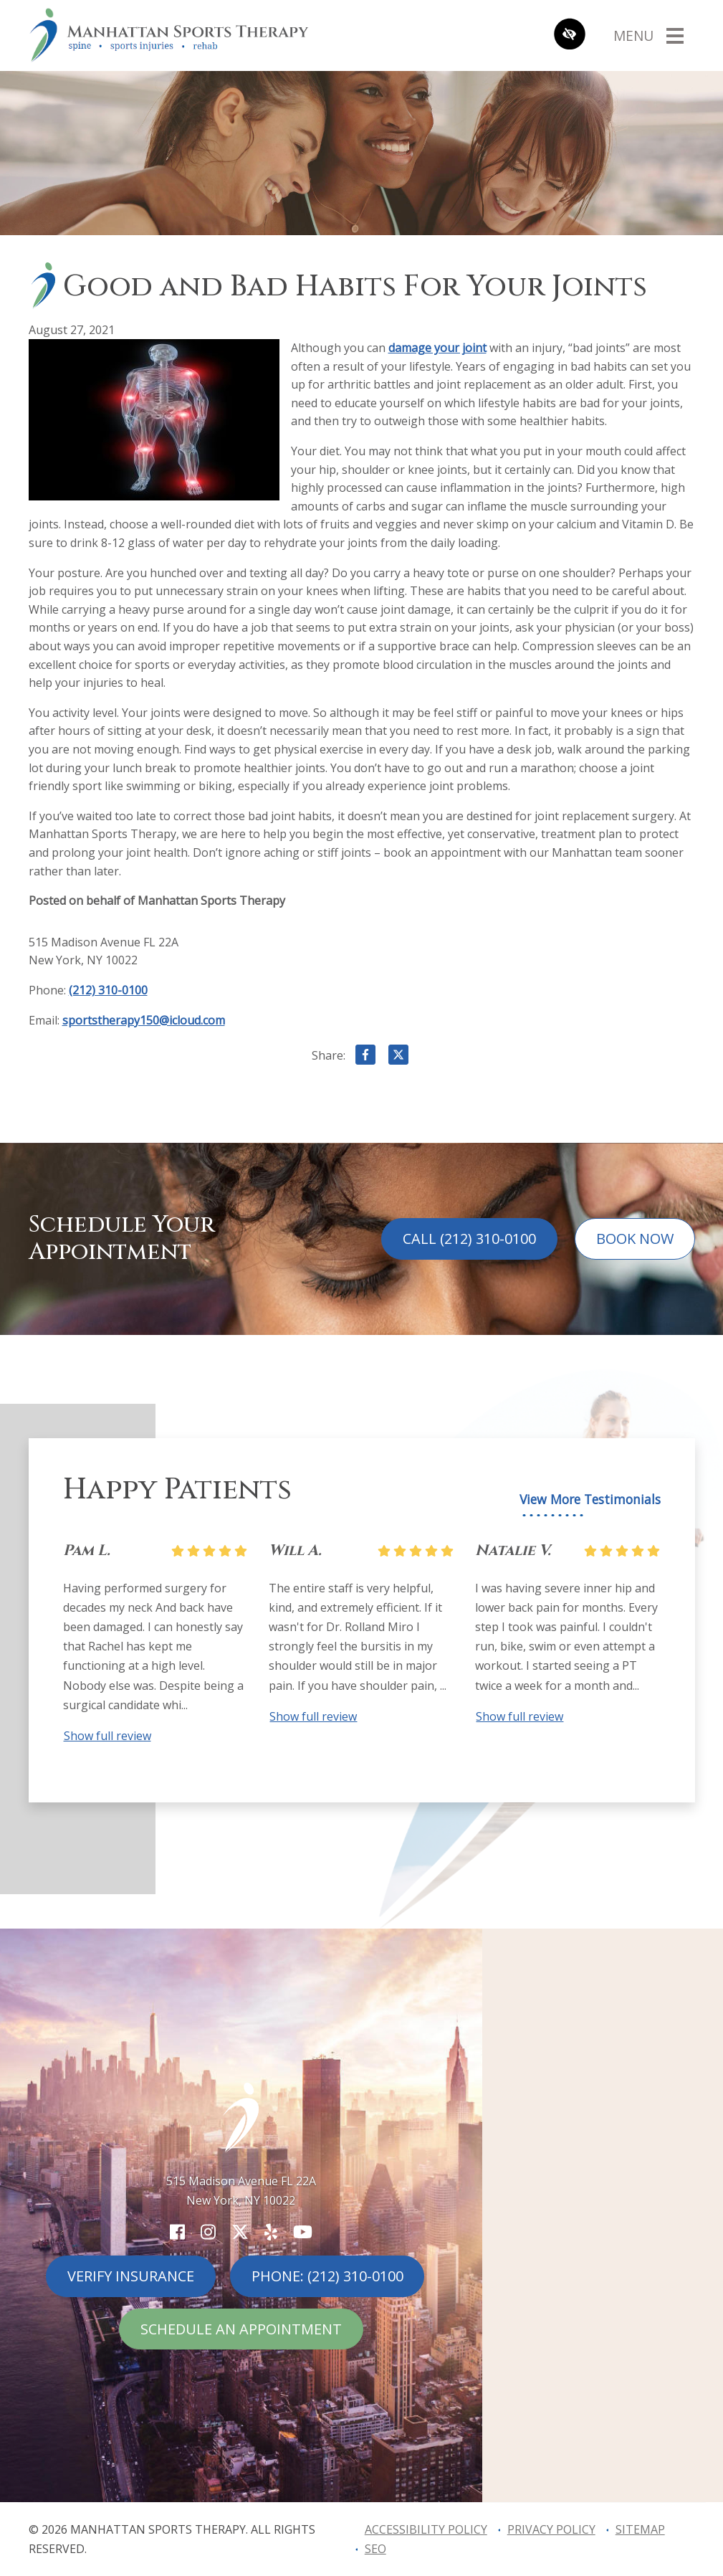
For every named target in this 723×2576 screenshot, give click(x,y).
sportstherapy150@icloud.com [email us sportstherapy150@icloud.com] (143, 1020)
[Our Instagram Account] (208, 2231)
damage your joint (437, 348)
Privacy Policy (551, 2529)
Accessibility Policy (426, 2529)
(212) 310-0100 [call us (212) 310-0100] (108, 990)
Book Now (635, 1238)
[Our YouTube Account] (302, 2231)
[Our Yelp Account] (271, 2231)
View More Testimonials (590, 1499)
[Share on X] (398, 1057)
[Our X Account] (240, 2231)
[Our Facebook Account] (177, 2231)
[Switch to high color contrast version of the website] (569, 35)
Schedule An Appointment (241, 2329)
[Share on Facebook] (365, 1057)
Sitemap (640, 2529)
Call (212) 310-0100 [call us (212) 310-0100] (469, 1238)
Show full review (107, 1736)
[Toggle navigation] (648, 35)
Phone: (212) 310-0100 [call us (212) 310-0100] (327, 2276)
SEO (375, 2549)
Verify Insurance (130, 2276)
